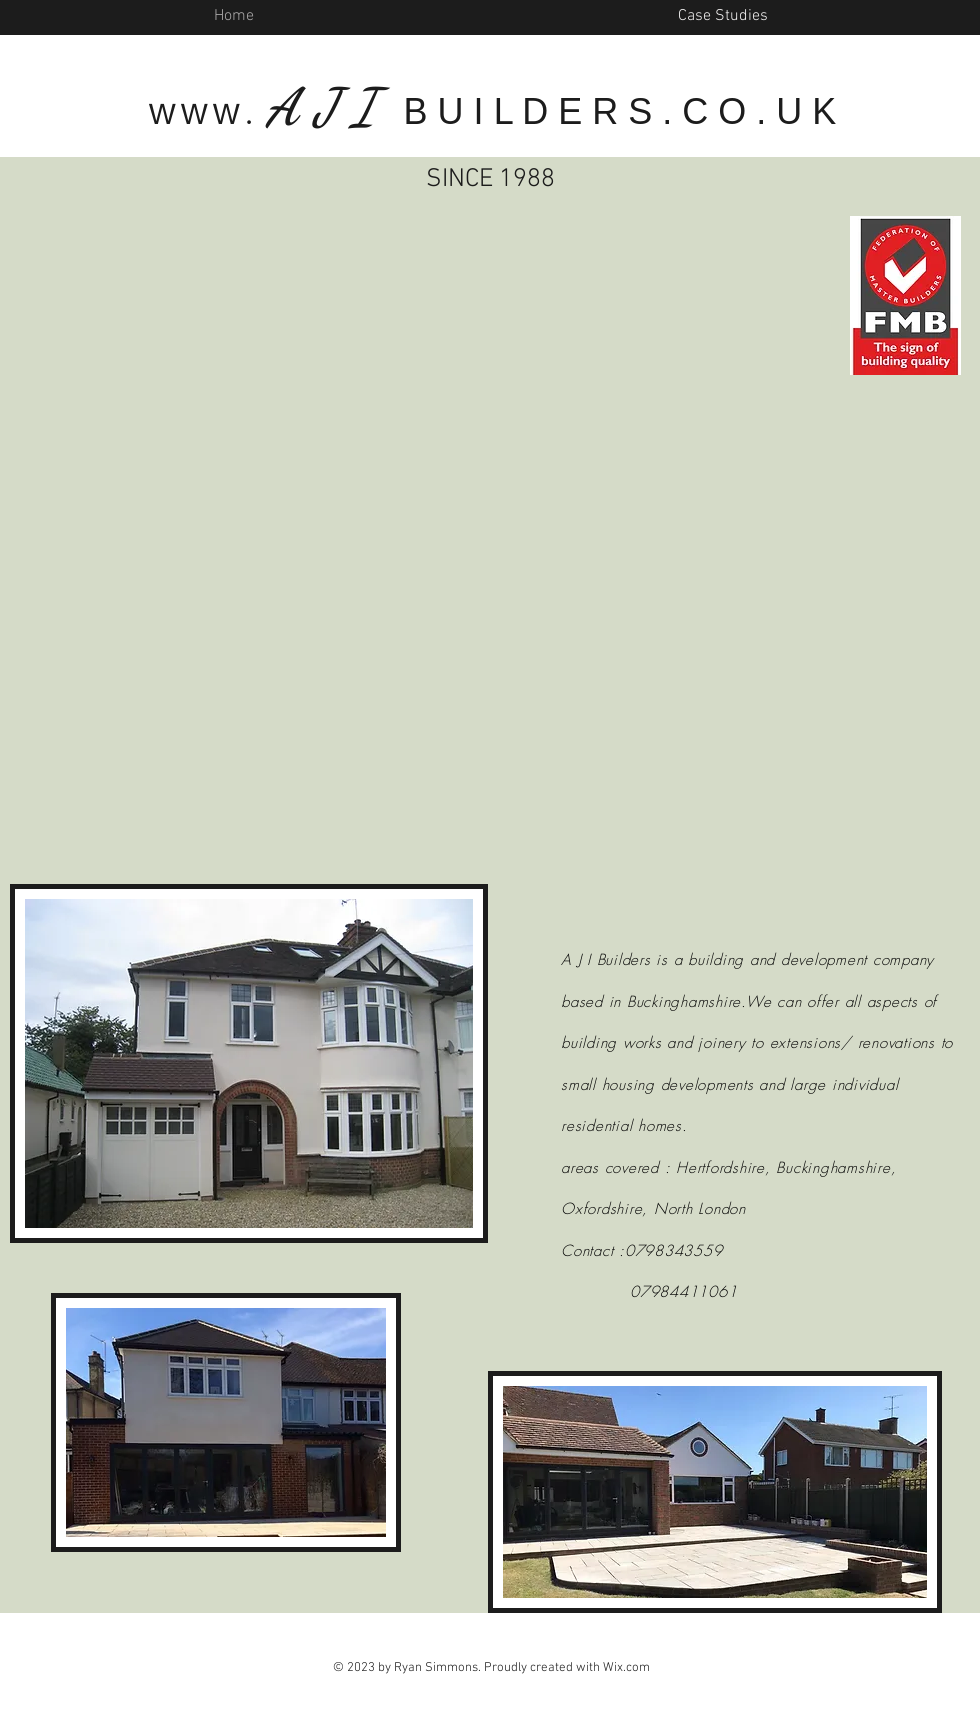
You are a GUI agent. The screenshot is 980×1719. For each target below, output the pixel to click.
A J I (328, 107)
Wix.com (626, 1668)
